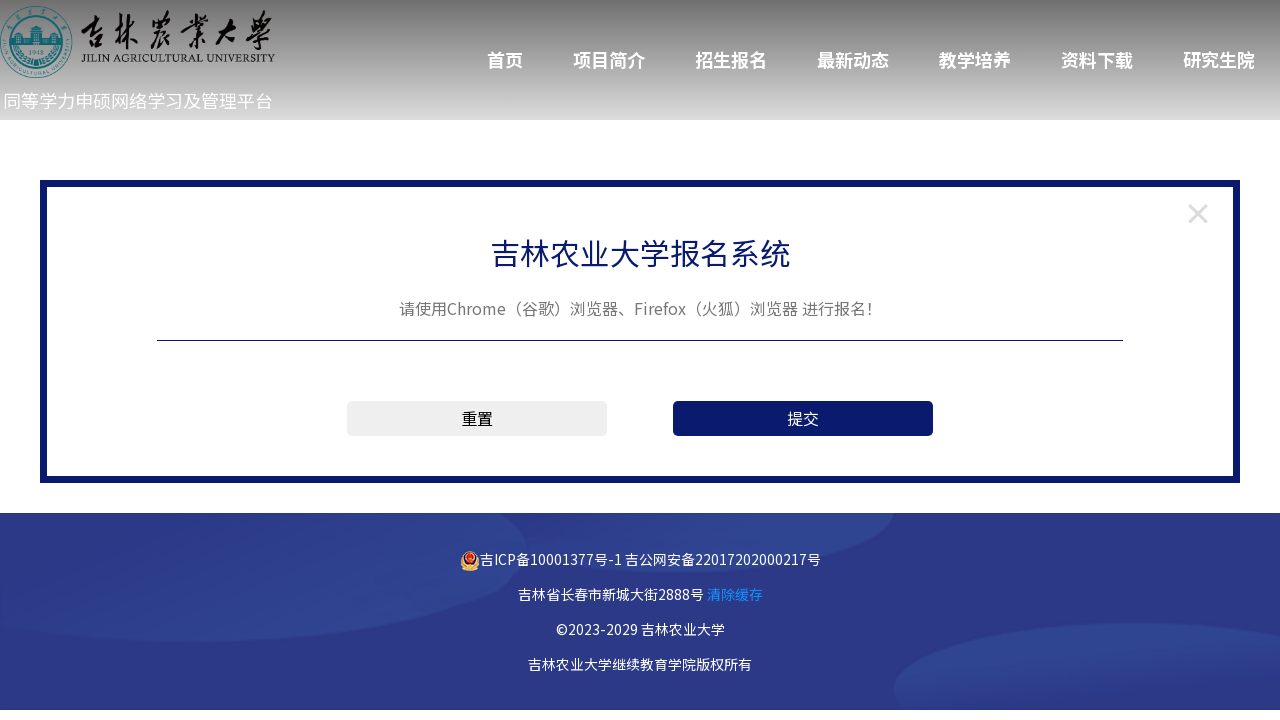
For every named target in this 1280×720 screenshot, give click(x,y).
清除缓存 (735, 594)
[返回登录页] (1198, 212)
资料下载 (1097, 59)
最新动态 (853, 59)
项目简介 (609, 59)
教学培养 (975, 59)
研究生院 (1219, 59)
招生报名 (731, 59)
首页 (505, 59)
